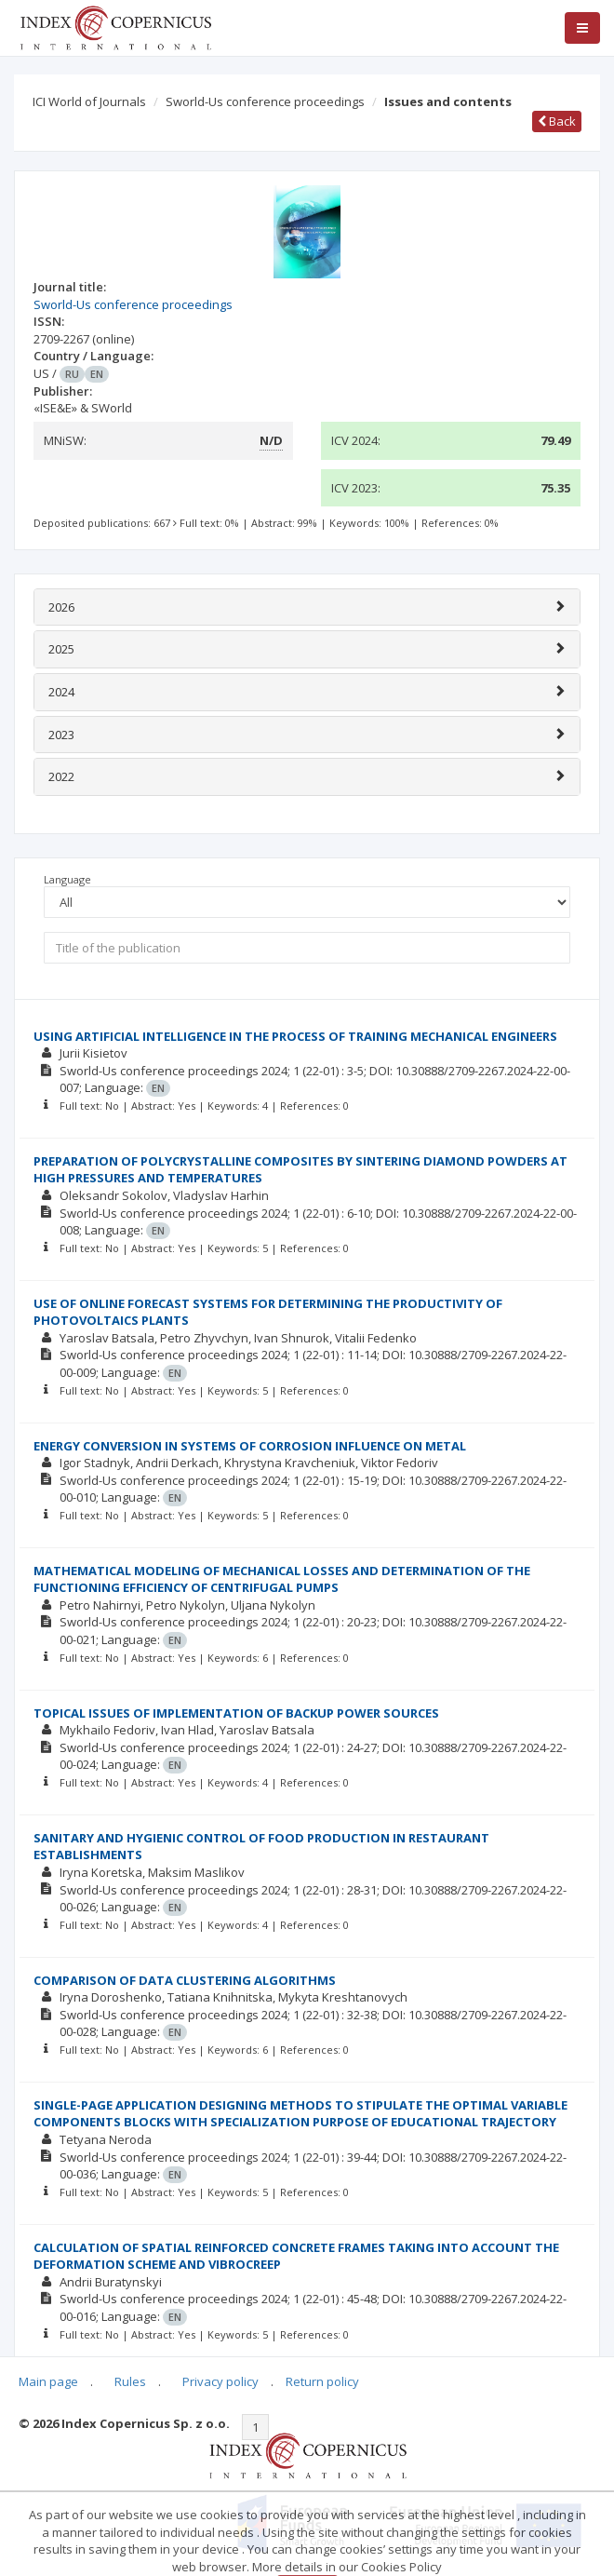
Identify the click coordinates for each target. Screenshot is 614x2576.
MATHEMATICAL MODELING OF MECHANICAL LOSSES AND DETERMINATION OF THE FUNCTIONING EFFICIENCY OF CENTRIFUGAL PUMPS (281, 1579)
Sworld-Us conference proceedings (265, 101)
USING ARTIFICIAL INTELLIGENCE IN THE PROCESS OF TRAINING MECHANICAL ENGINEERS (295, 1036)
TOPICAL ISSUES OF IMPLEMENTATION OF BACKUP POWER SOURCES (236, 1713)
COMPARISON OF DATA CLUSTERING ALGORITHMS (184, 1980)
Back (557, 121)
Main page (48, 2381)
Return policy (322, 2381)
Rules (130, 2381)
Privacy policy (220, 2381)
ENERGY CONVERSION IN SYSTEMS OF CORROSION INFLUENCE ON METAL (249, 1445)
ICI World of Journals (89, 101)
